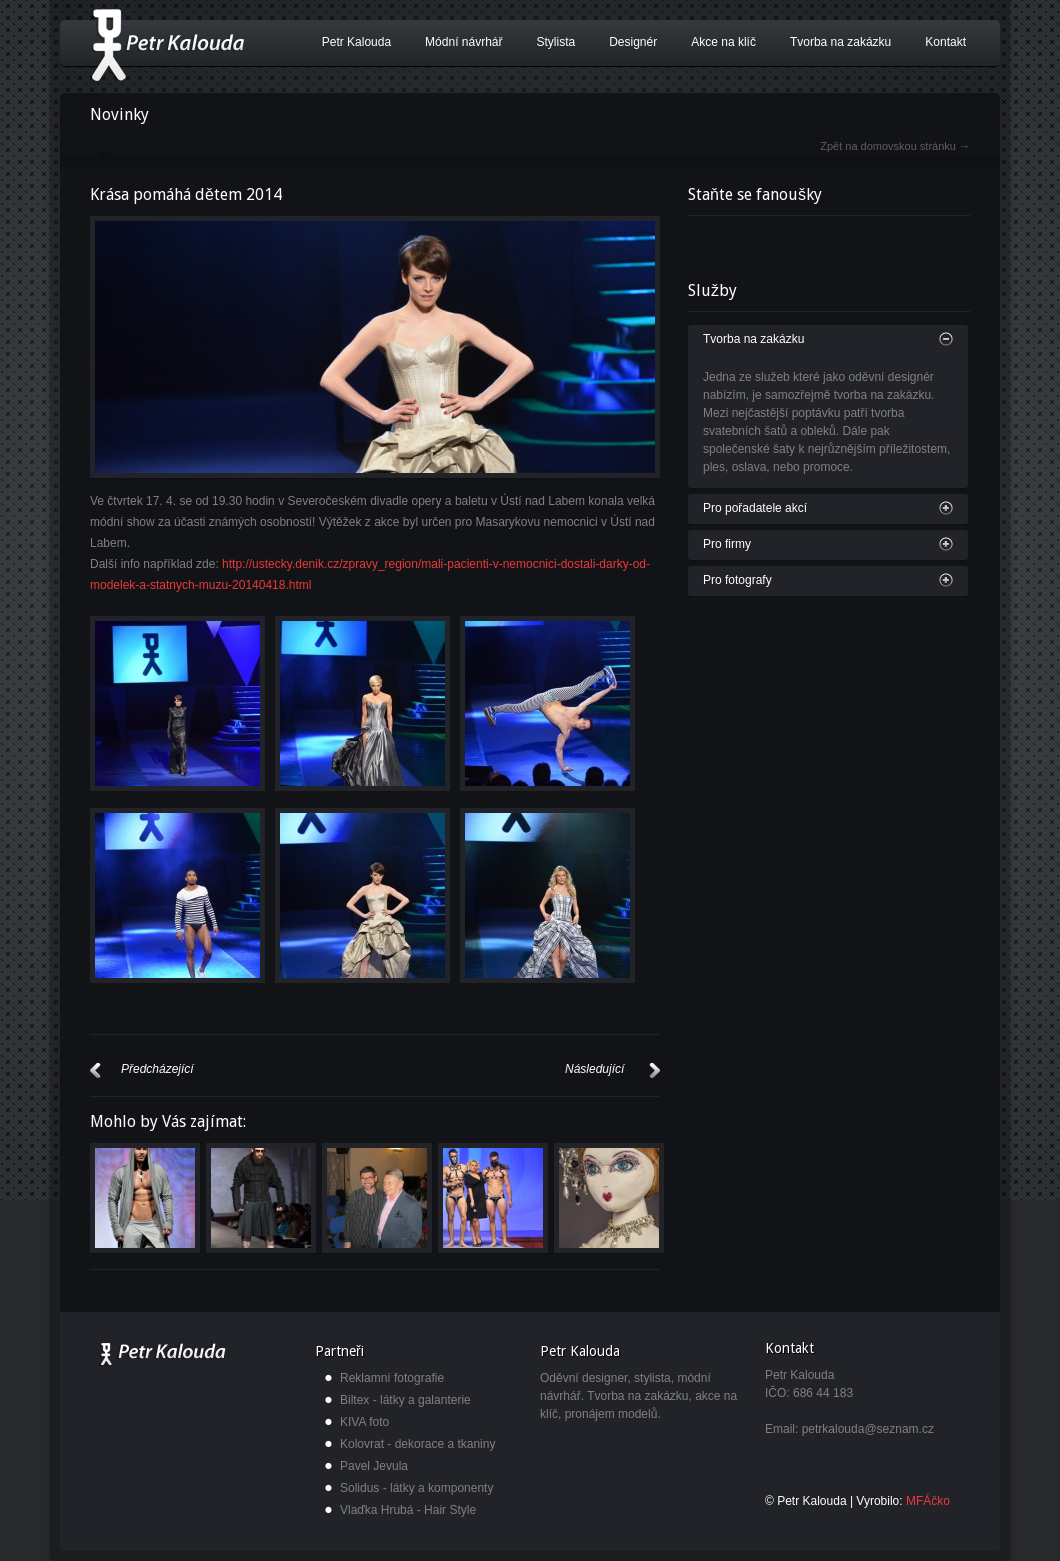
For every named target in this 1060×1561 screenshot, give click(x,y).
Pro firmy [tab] (727, 544)
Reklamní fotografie (392, 1378)
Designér (633, 42)
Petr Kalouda (356, 42)
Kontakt (945, 42)
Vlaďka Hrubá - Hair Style (408, 1510)
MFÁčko (928, 1501)
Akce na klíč (723, 42)
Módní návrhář (463, 42)
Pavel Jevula (374, 1466)
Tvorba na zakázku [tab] (753, 339)
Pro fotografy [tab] (737, 580)
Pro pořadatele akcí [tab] (755, 508)
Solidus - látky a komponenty (416, 1488)
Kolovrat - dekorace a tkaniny (417, 1444)
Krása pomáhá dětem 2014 (186, 194)
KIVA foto (364, 1422)
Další (654, 1070)
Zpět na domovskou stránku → (895, 146)
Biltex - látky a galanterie (405, 1400)
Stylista (555, 42)
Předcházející (95, 1070)
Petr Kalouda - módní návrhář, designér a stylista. (167, 45)
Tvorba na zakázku (840, 42)
